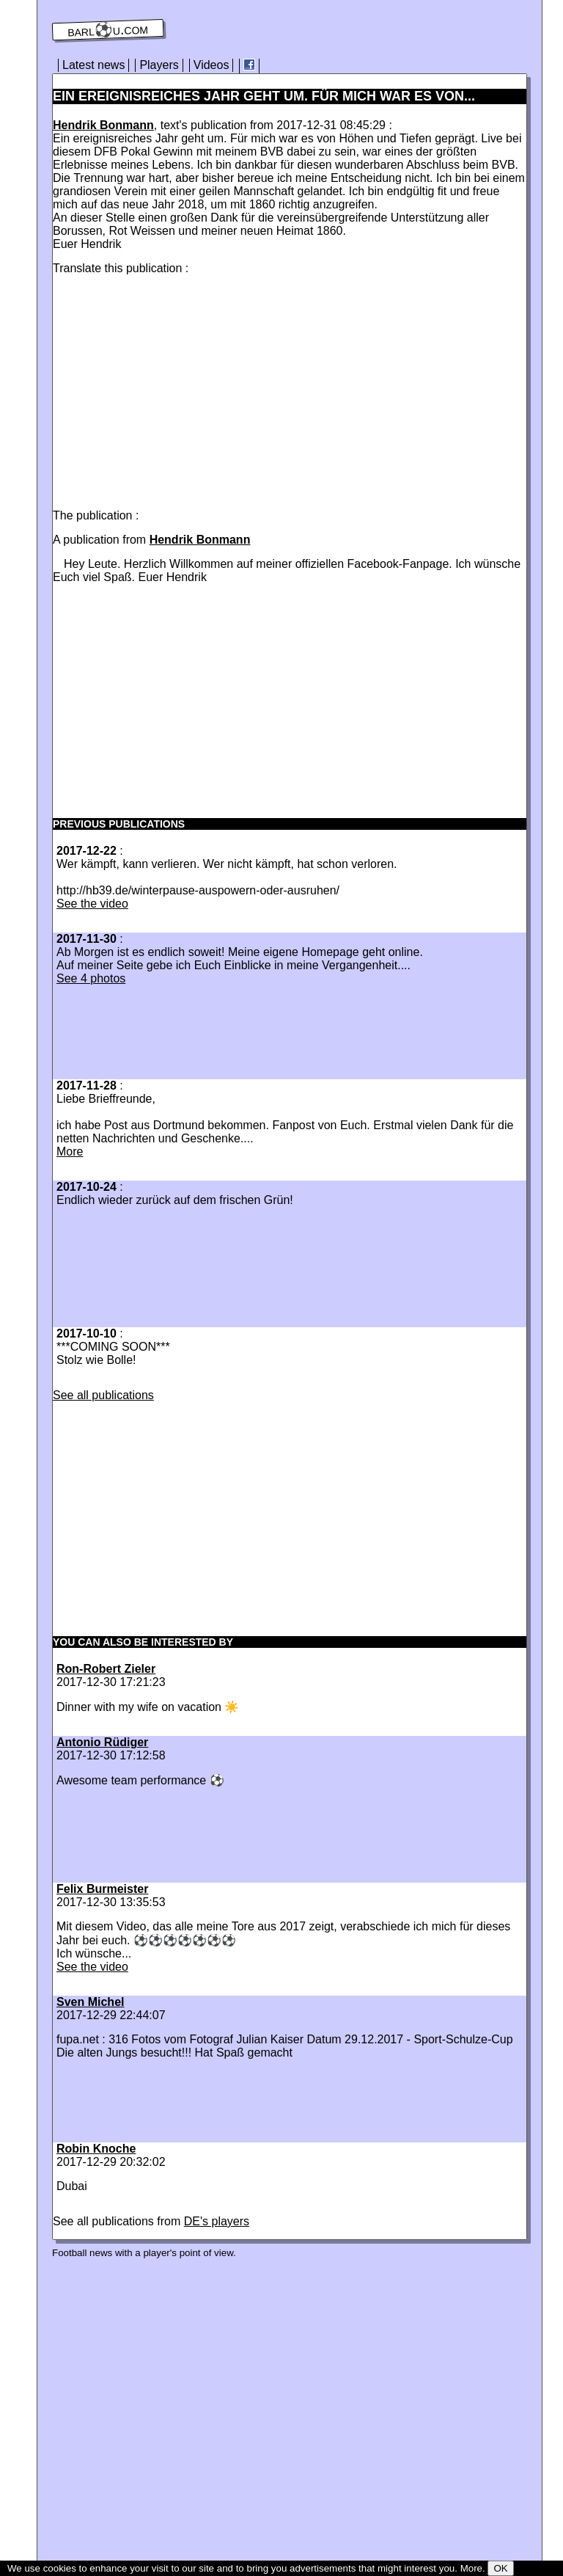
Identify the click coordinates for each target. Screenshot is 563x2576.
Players (158, 65)
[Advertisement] (176, 389)
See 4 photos (90, 978)
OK (500, 2568)
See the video (92, 903)
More (69, 1151)
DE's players (216, 2221)
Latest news (93, 65)
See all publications (103, 1395)
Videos (211, 65)
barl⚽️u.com (108, 30)
